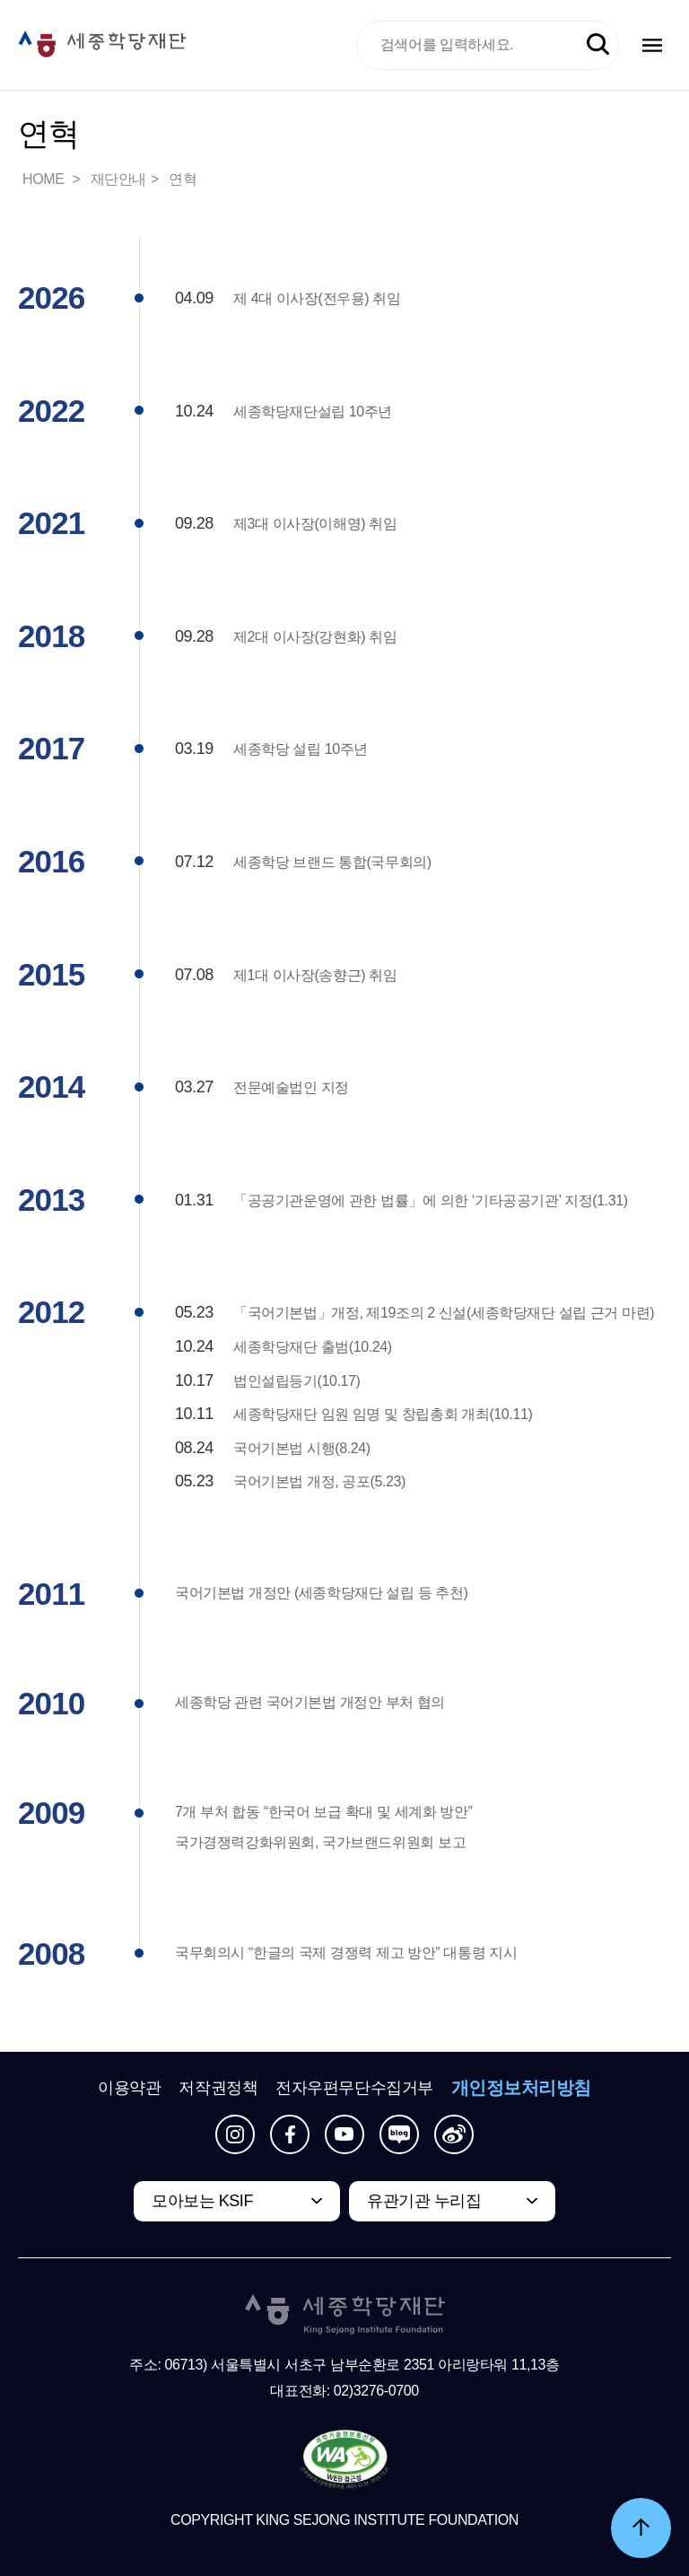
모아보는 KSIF (202, 2201)
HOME (44, 179)
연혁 (182, 179)
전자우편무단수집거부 (354, 2088)
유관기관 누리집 (424, 2201)
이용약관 (129, 2088)
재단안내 (118, 179)
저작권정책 (218, 2088)
